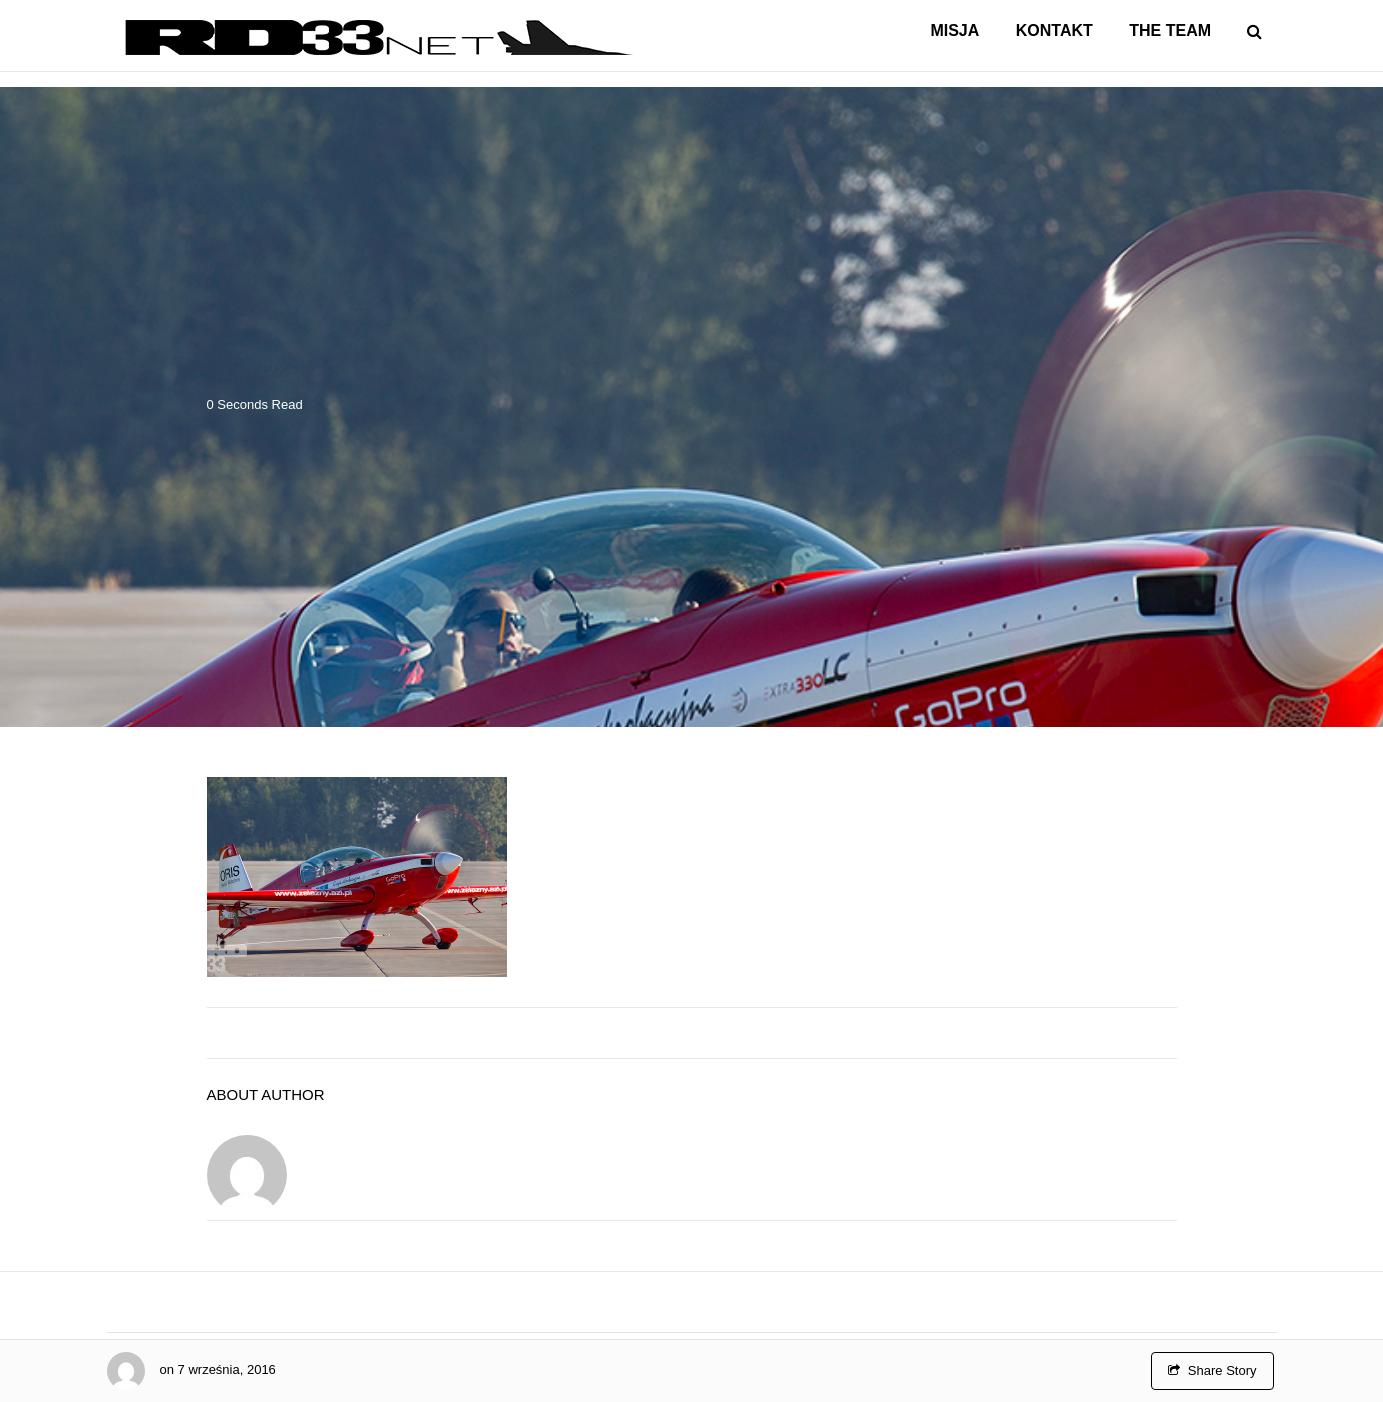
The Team (1170, 30)
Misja (954, 30)
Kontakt (1054, 30)
